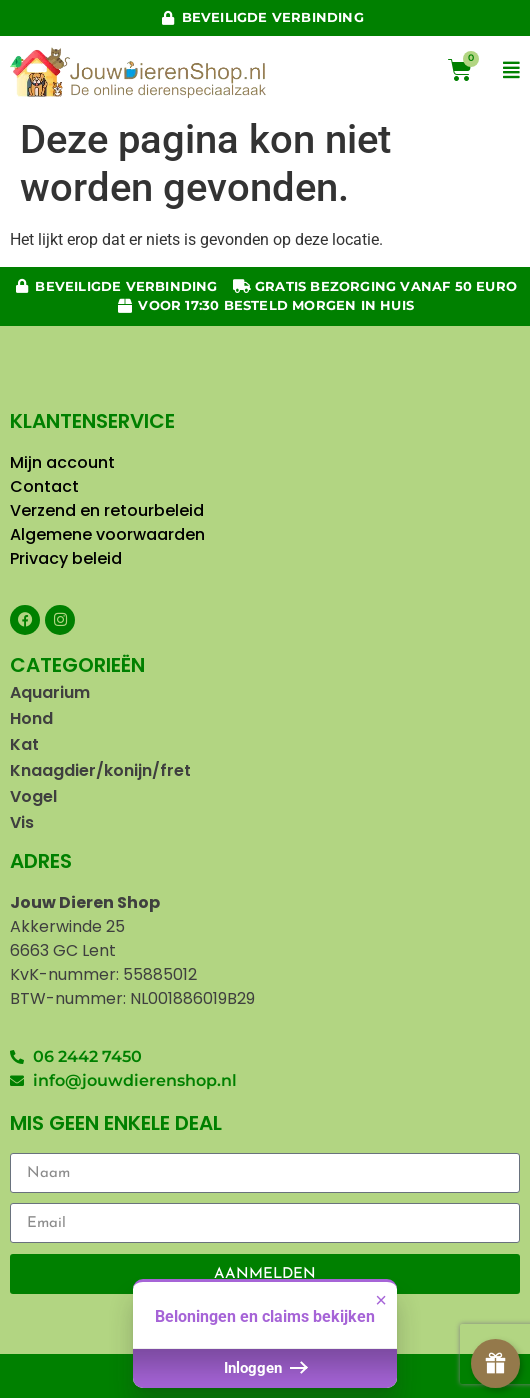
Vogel (33, 796)
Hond (31, 718)
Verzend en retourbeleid (107, 510)
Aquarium (50, 692)
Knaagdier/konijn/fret (100, 770)
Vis (22, 822)
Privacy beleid (68, 558)
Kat (24, 744)
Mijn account (62, 462)
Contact (46, 486)
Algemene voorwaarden (107, 534)
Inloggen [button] (264, 1376)
